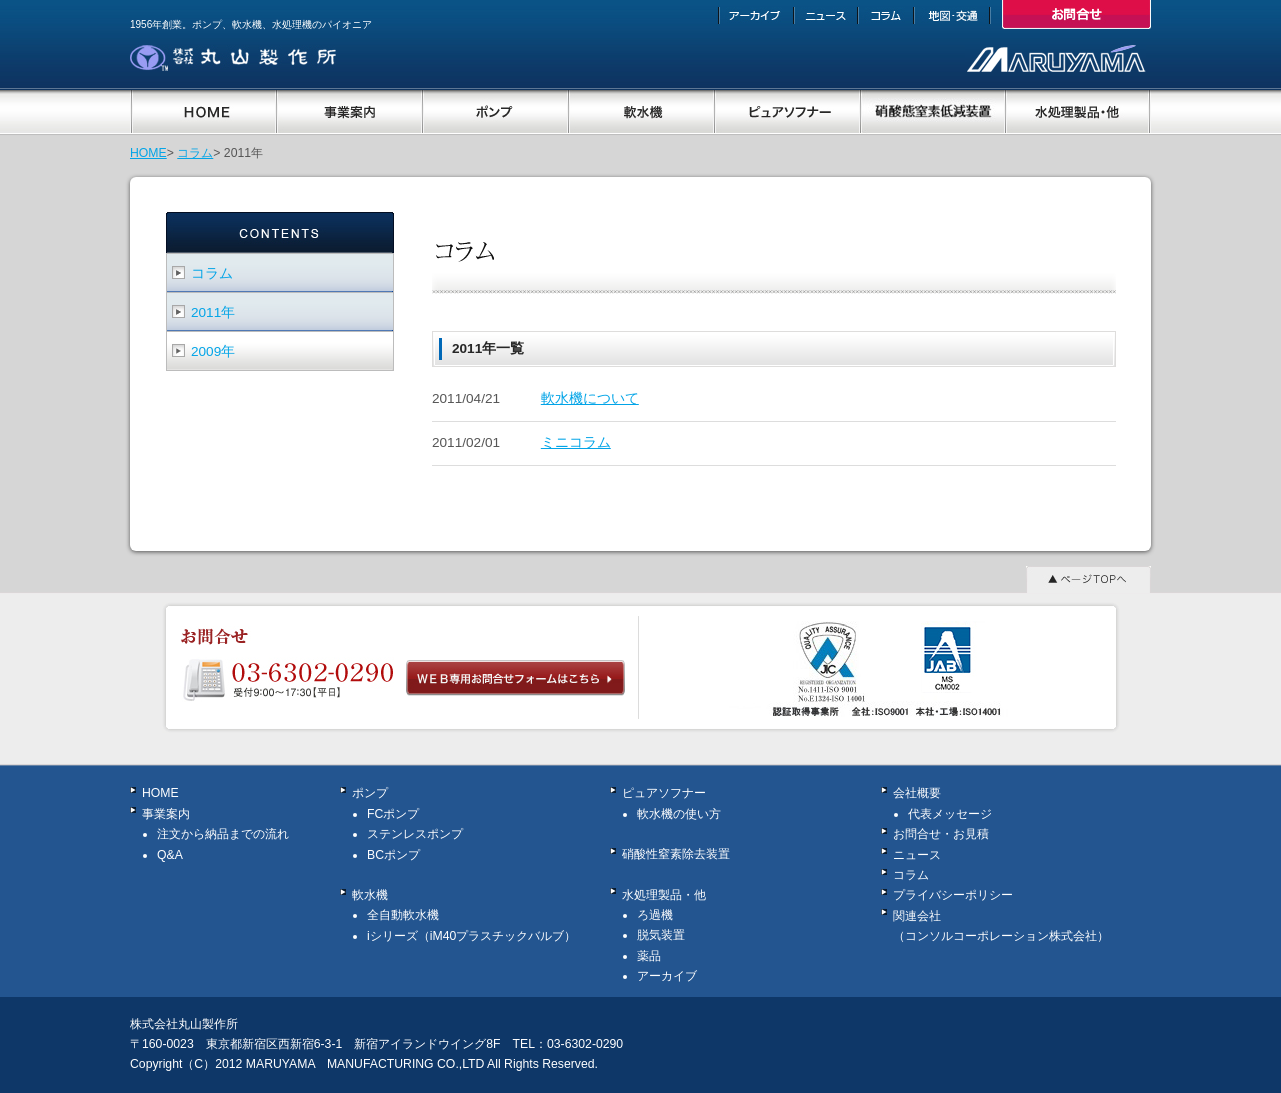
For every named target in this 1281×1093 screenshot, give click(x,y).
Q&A (170, 855)
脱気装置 (661, 935)
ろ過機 (655, 915)
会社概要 (917, 793)
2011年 (213, 312)
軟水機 (370, 895)
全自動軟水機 (403, 915)
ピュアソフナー (664, 793)
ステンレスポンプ (415, 834)
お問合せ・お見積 (941, 834)
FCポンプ (393, 814)
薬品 (649, 956)
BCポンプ (393, 855)
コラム (195, 153)
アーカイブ (667, 976)
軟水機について (590, 398)
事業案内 (166, 814)
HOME (148, 153)
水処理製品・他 (664, 895)
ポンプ (370, 793)
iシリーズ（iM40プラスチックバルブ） (471, 936)
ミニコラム (576, 442)
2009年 (213, 351)
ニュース (917, 855)
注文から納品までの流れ (223, 834)
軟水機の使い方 (679, 814)
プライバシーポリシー (953, 895)
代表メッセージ (950, 814)
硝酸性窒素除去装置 (676, 854)
